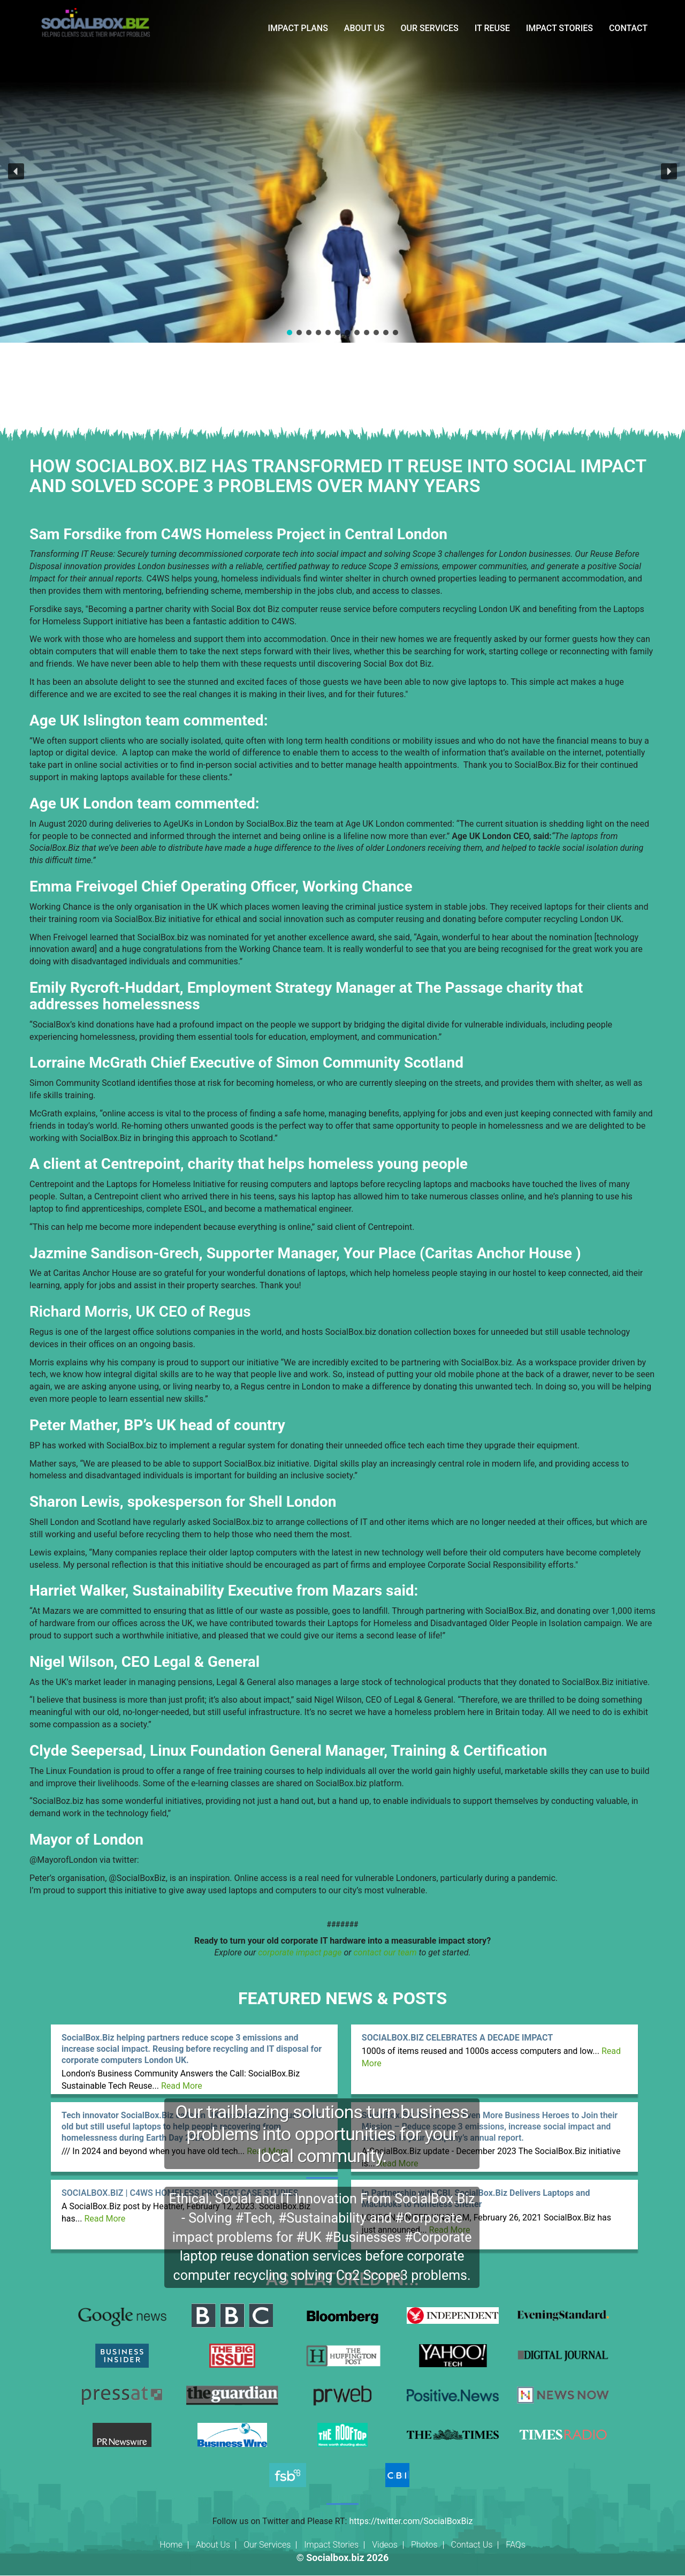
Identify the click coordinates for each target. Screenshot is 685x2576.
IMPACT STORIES (559, 28)
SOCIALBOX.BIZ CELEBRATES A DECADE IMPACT (457, 2038)
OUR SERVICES (430, 28)
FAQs (516, 2545)
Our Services (267, 2545)
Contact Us (472, 2545)
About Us (213, 2545)
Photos (424, 2545)
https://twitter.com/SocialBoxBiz (411, 2521)
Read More (181, 2086)
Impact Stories (331, 2545)
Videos (385, 2545)
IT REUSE (492, 28)
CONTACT (628, 28)
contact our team (384, 1952)
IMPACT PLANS (298, 28)
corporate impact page (299, 1952)
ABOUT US (364, 28)
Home (170, 2545)
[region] (342, 171)
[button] (16, 171)
